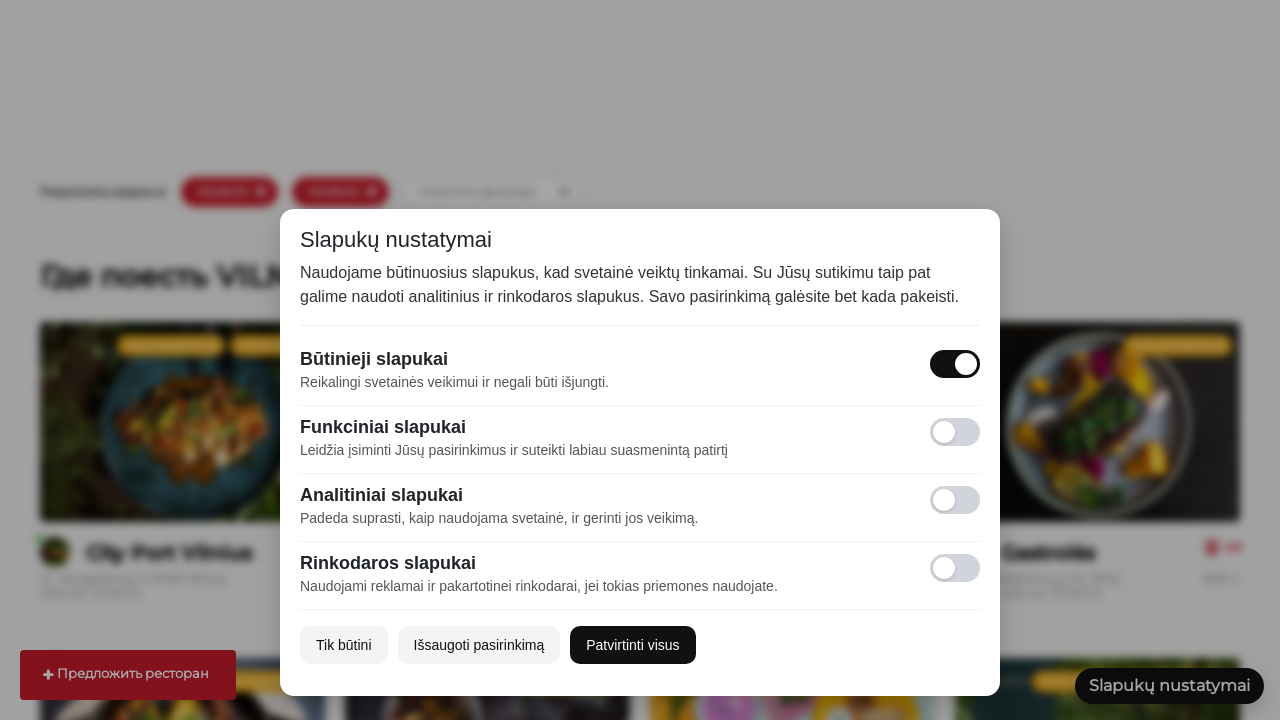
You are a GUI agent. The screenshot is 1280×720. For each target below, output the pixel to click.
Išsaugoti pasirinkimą (479, 645)
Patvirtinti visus (632, 645)
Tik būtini (344, 645)
